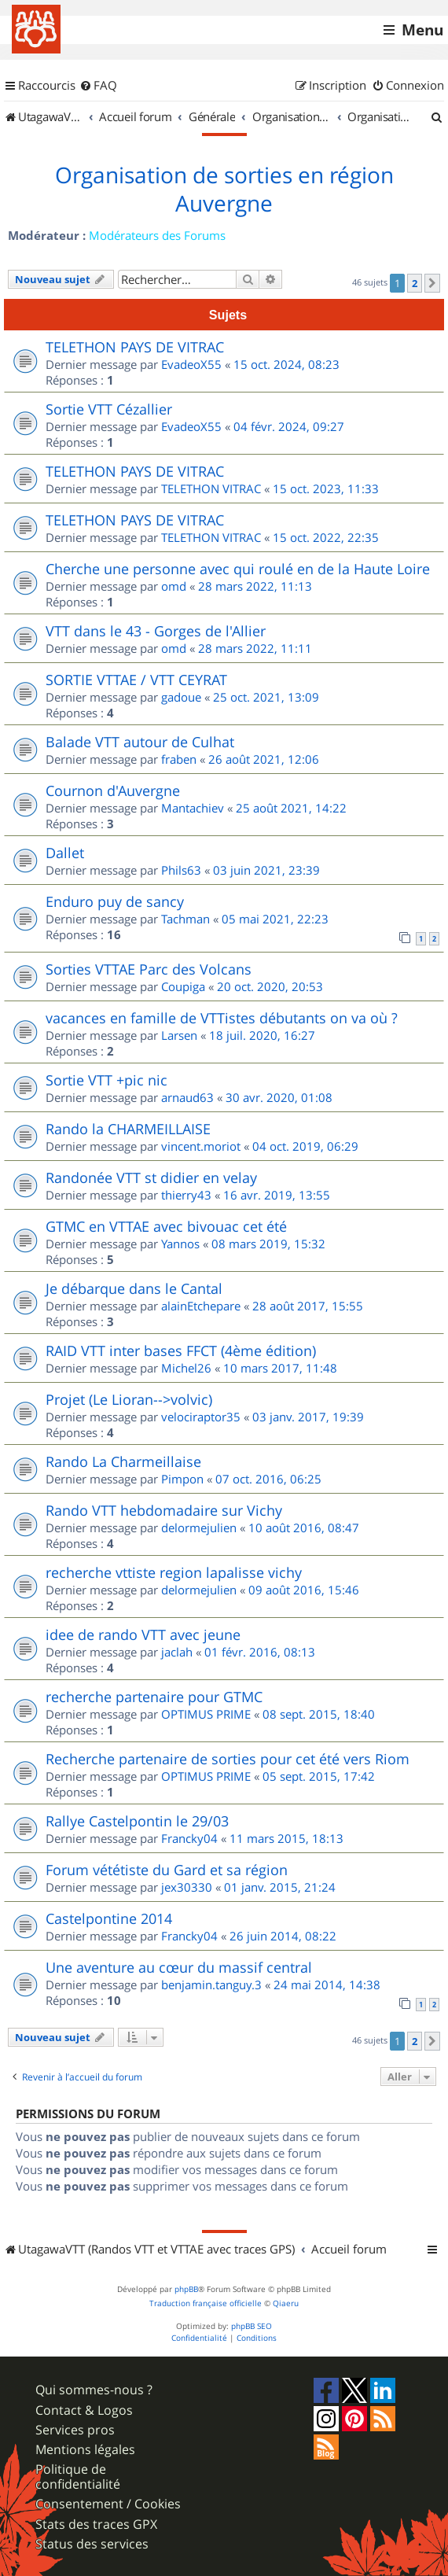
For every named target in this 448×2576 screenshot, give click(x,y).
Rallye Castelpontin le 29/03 (137, 1820)
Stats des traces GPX (96, 2524)
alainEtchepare (201, 1306)
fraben (178, 759)
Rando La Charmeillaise (123, 1461)
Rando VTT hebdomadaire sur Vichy (164, 1510)
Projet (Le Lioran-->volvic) (129, 1399)
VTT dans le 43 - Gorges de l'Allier (156, 630)
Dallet (65, 852)
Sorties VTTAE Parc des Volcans (149, 969)
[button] (432, 283)
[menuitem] (98, 85)
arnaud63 (187, 1097)
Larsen (179, 1035)
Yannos (180, 1243)
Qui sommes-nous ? (93, 2390)
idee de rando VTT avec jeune (143, 1634)
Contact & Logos (84, 2410)
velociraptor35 (201, 1416)
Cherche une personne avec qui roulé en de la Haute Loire (238, 568)
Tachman (185, 919)
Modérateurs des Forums (157, 235)
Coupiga (183, 986)
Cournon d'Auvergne (113, 790)
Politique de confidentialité (77, 2477)
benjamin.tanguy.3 (211, 1984)
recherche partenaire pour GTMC (154, 1696)
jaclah (177, 1652)
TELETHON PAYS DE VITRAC (135, 346)
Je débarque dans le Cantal (134, 1288)
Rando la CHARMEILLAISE (128, 1128)
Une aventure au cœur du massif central (179, 1967)
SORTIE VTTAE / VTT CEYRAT (136, 679)
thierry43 (186, 1195)
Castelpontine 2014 (109, 1918)
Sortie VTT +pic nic (106, 1080)
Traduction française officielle (205, 2303)
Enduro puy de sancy (115, 901)
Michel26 (186, 1368)
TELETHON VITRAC (211, 488)
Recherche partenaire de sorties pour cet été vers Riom (227, 1758)
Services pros (75, 2430)
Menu (422, 30)
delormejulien (199, 1527)
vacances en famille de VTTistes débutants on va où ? (222, 1017)
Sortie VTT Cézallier (109, 409)
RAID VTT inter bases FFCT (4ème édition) (181, 1350)
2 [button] (414, 283)
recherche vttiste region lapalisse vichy (174, 1572)
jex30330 (186, 1887)
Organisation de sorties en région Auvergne (224, 189)
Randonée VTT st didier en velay (151, 1177)
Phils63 (181, 870)
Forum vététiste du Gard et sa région (167, 1869)
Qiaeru (286, 2303)
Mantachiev (192, 808)
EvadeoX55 (191, 364)
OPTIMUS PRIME (206, 1714)
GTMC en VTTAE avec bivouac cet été (166, 1226)
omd (173, 586)
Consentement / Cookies (108, 2504)
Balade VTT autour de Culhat (140, 741)
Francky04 (189, 1838)
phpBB (186, 2289)
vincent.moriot (201, 1146)
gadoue (181, 697)
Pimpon (182, 1479)
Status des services (92, 2544)
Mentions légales (85, 2449)
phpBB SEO (251, 2326)
